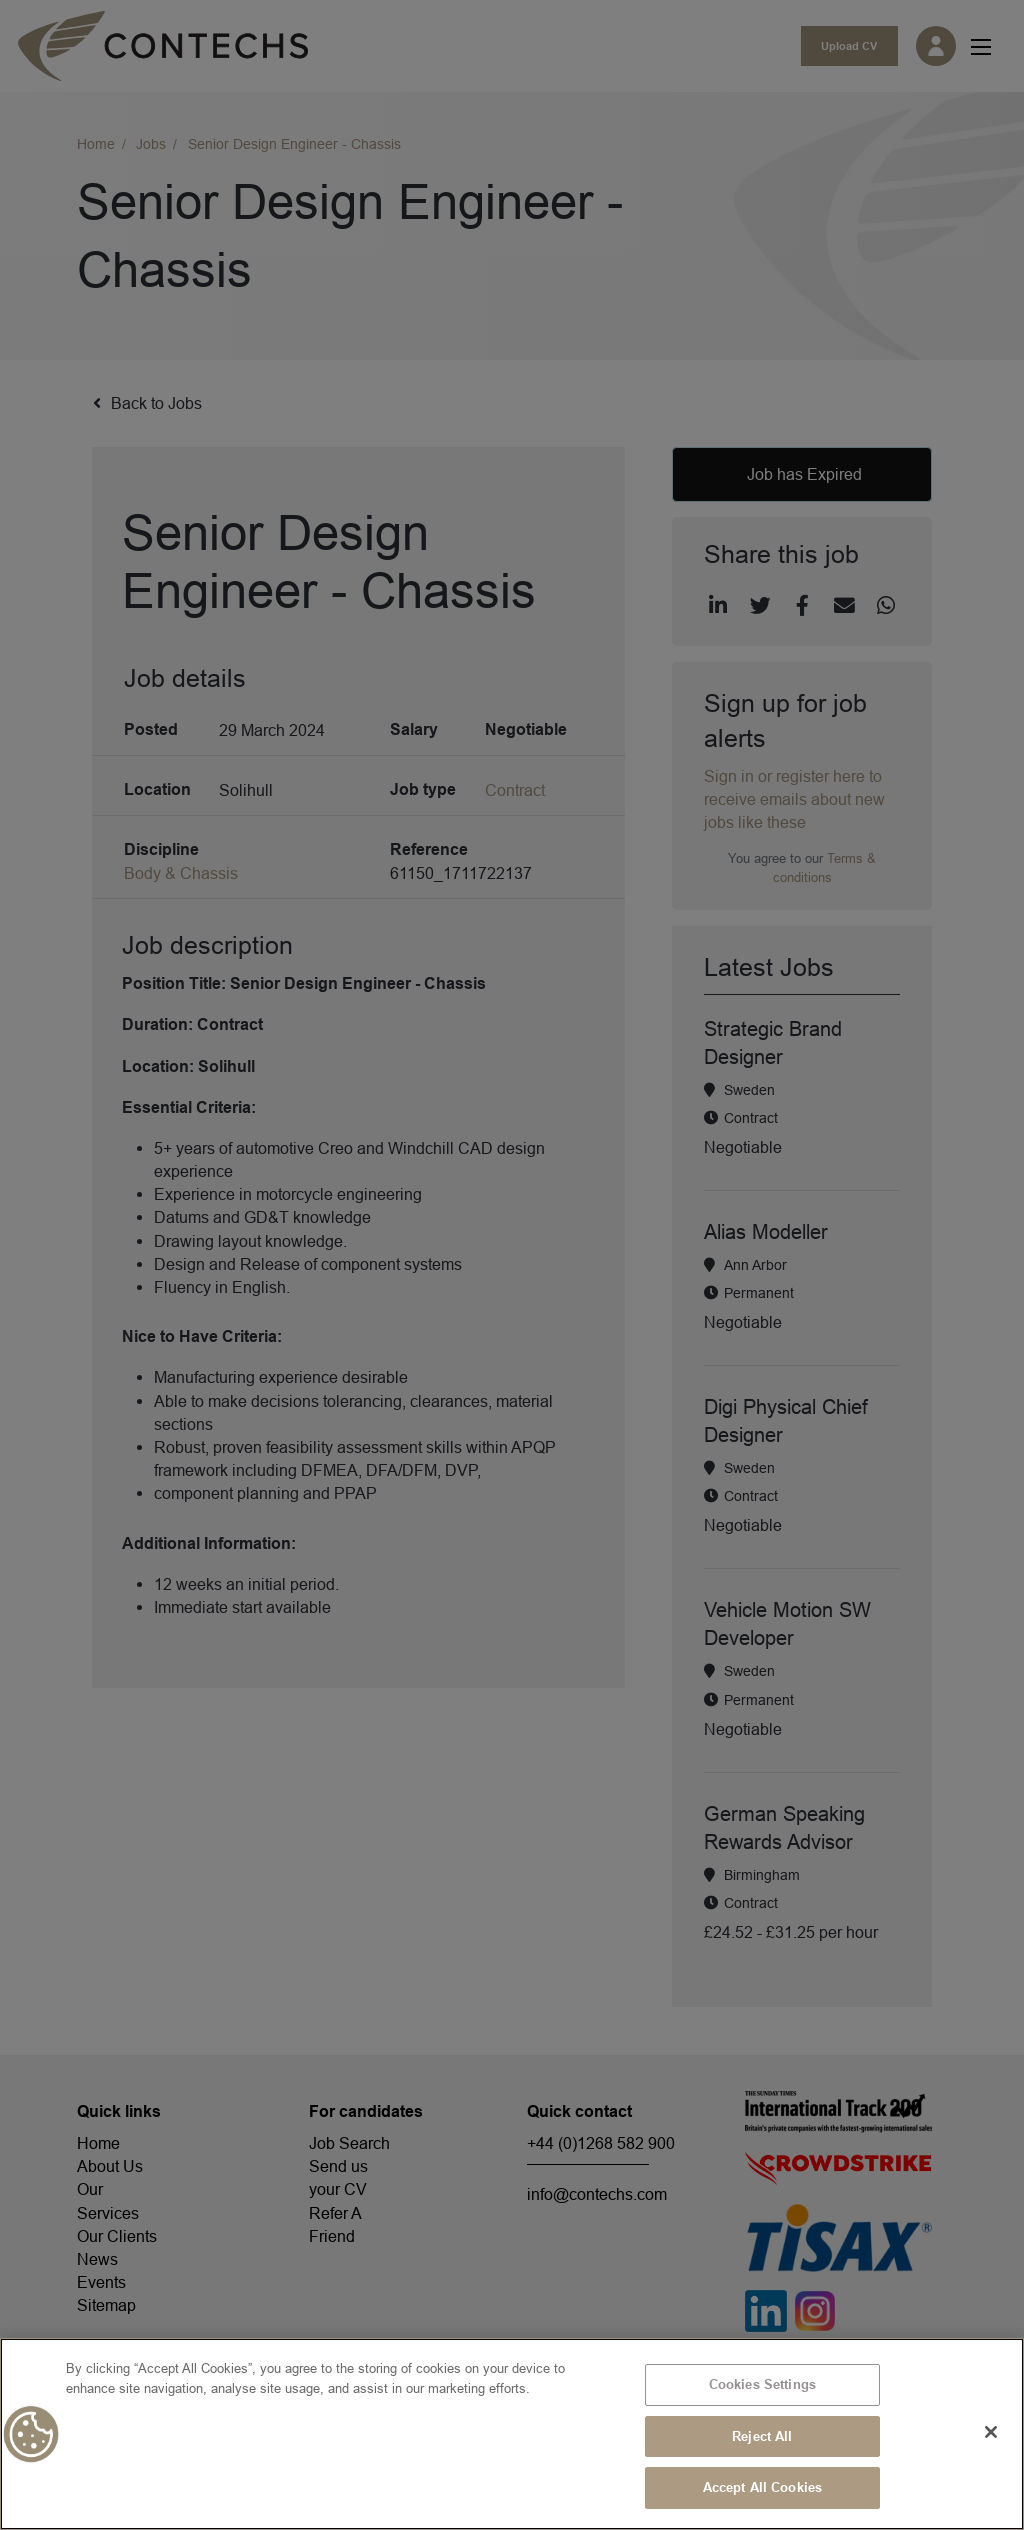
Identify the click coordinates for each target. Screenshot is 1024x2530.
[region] (512, 2434)
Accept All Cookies (762, 2487)
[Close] (991, 2432)
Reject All (762, 2436)
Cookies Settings (762, 2384)
